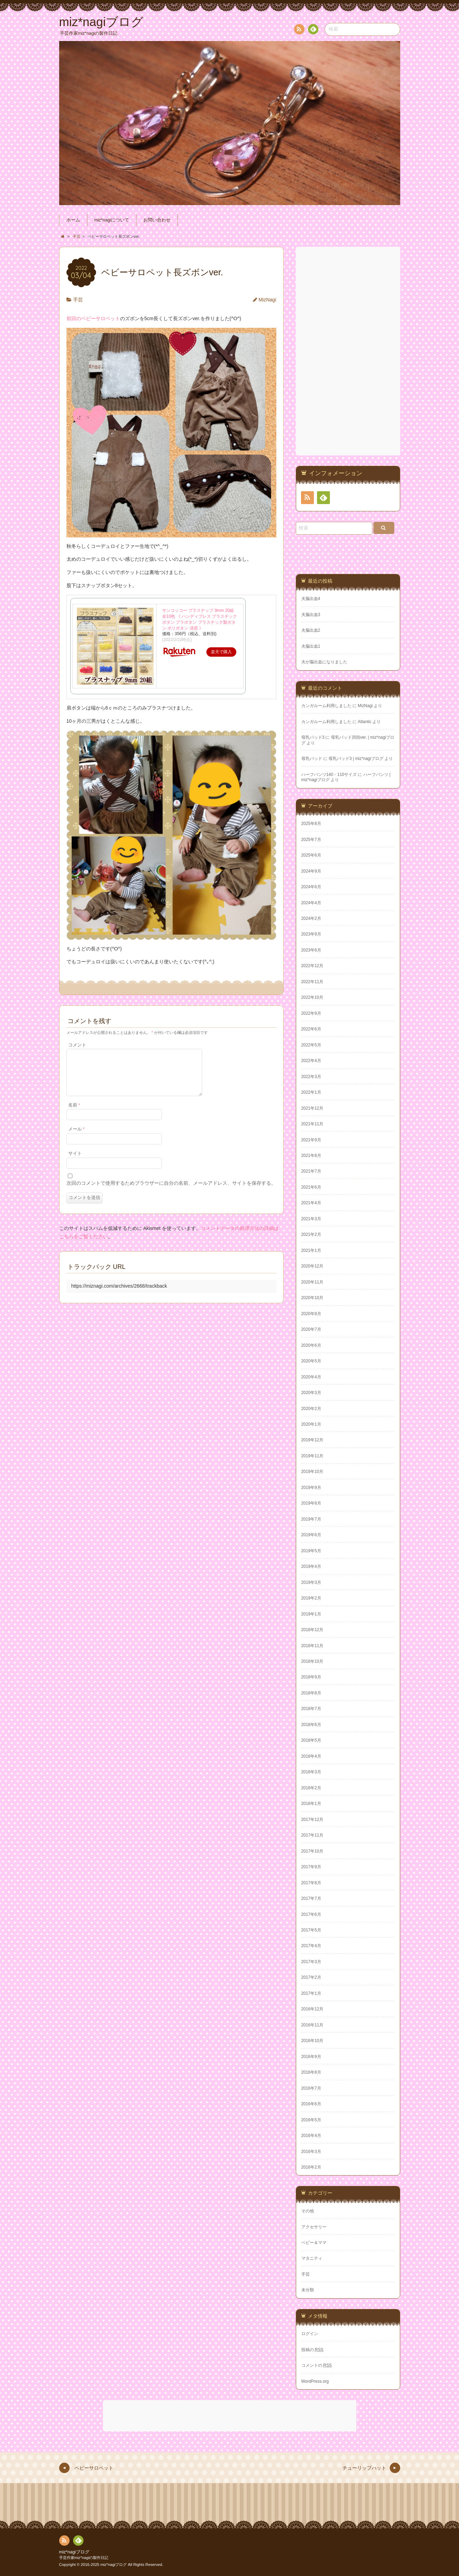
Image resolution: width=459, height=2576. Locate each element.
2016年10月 (312, 2040)
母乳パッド (311, 758)
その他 (307, 2211)
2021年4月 (311, 1202)
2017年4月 (311, 1945)
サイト (75, 1161)
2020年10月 (312, 1297)
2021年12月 (312, 1108)
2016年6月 (311, 2103)
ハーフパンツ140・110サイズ (329, 774)
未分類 (307, 2289)
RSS (298, 30)
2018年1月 (311, 1803)
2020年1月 (311, 1424)
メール (76, 1137)
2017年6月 (311, 1914)
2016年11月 (312, 2025)
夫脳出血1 (310, 646)
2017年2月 (311, 1977)
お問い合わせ (157, 220)
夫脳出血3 (310, 614)
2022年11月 (312, 981)
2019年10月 (312, 1471)
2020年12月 (312, 1266)
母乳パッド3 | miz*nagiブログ (356, 758)
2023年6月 (311, 950)
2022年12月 (312, 965)
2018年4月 (311, 1756)
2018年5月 (311, 1740)
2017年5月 (311, 1930)
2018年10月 (312, 1661)
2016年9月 (311, 2056)
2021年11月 (312, 1123)
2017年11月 (312, 1835)
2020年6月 (311, 1345)
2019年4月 (311, 1566)
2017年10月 (312, 1851)
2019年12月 (312, 1439)
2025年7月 (311, 839)
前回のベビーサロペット (93, 318)
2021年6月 (311, 1187)
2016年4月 (311, 2135)
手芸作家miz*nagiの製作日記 (84, 2557)
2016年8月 (311, 2072)
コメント (77, 1045)
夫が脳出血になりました (324, 661)
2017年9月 (311, 1866)
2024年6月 (311, 886)
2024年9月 (311, 871)
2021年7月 (311, 1171)
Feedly (313, 30)
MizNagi (267, 299)
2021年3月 (311, 1218)
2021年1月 (311, 1250)
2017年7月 (311, 1898)
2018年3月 (311, 1771)
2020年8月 (311, 1313)
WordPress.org (315, 2381)
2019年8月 (311, 1503)
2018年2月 (311, 1787)
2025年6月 (311, 855)
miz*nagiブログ (74, 2552)
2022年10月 (312, 997)
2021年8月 (311, 1155)
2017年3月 (311, 1961)
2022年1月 (311, 1092)
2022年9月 (311, 1013)
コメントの (316, 2365)
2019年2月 (311, 1598)
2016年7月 (311, 2088)
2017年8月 (311, 1882)
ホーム (73, 220)
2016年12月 (312, 2009)
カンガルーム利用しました (326, 705)
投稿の (312, 2349)
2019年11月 (312, 1455)
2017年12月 (312, 1819)
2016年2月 (311, 2167)
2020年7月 (311, 1329)
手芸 (78, 299)
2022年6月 (311, 1029)
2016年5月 (311, 2119)
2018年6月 (311, 1724)
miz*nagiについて (111, 220)
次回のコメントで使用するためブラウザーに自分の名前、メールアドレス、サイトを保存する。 (171, 1191)
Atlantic (364, 721)
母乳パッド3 (313, 737)
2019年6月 (311, 1534)
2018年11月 (312, 1645)
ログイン (309, 2333)
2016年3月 (311, 2151)
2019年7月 (311, 1519)
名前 (74, 1113)
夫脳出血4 (310, 598)
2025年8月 (311, 823)
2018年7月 (311, 1708)
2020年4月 (311, 1377)
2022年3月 (311, 1076)
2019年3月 (311, 1582)
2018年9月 (311, 1677)
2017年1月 (311, 1993)
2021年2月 (311, 1234)
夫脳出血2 (310, 630)
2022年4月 (311, 1060)
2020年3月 (311, 1392)
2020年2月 (311, 1408)
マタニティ (311, 2258)
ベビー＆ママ (313, 2242)
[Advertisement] (348, 351)
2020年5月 (311, 1361)
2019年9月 (311, 1487)
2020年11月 (312, 1282)
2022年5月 (311, 1045)
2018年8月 (311, 1693)
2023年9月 (311, 934)
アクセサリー (313, 2227)
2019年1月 (311, 1614)
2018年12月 (312, 1629)
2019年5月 (311, 1550)
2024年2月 (311, 918)
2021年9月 (311, 1139)
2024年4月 (311, 902)
